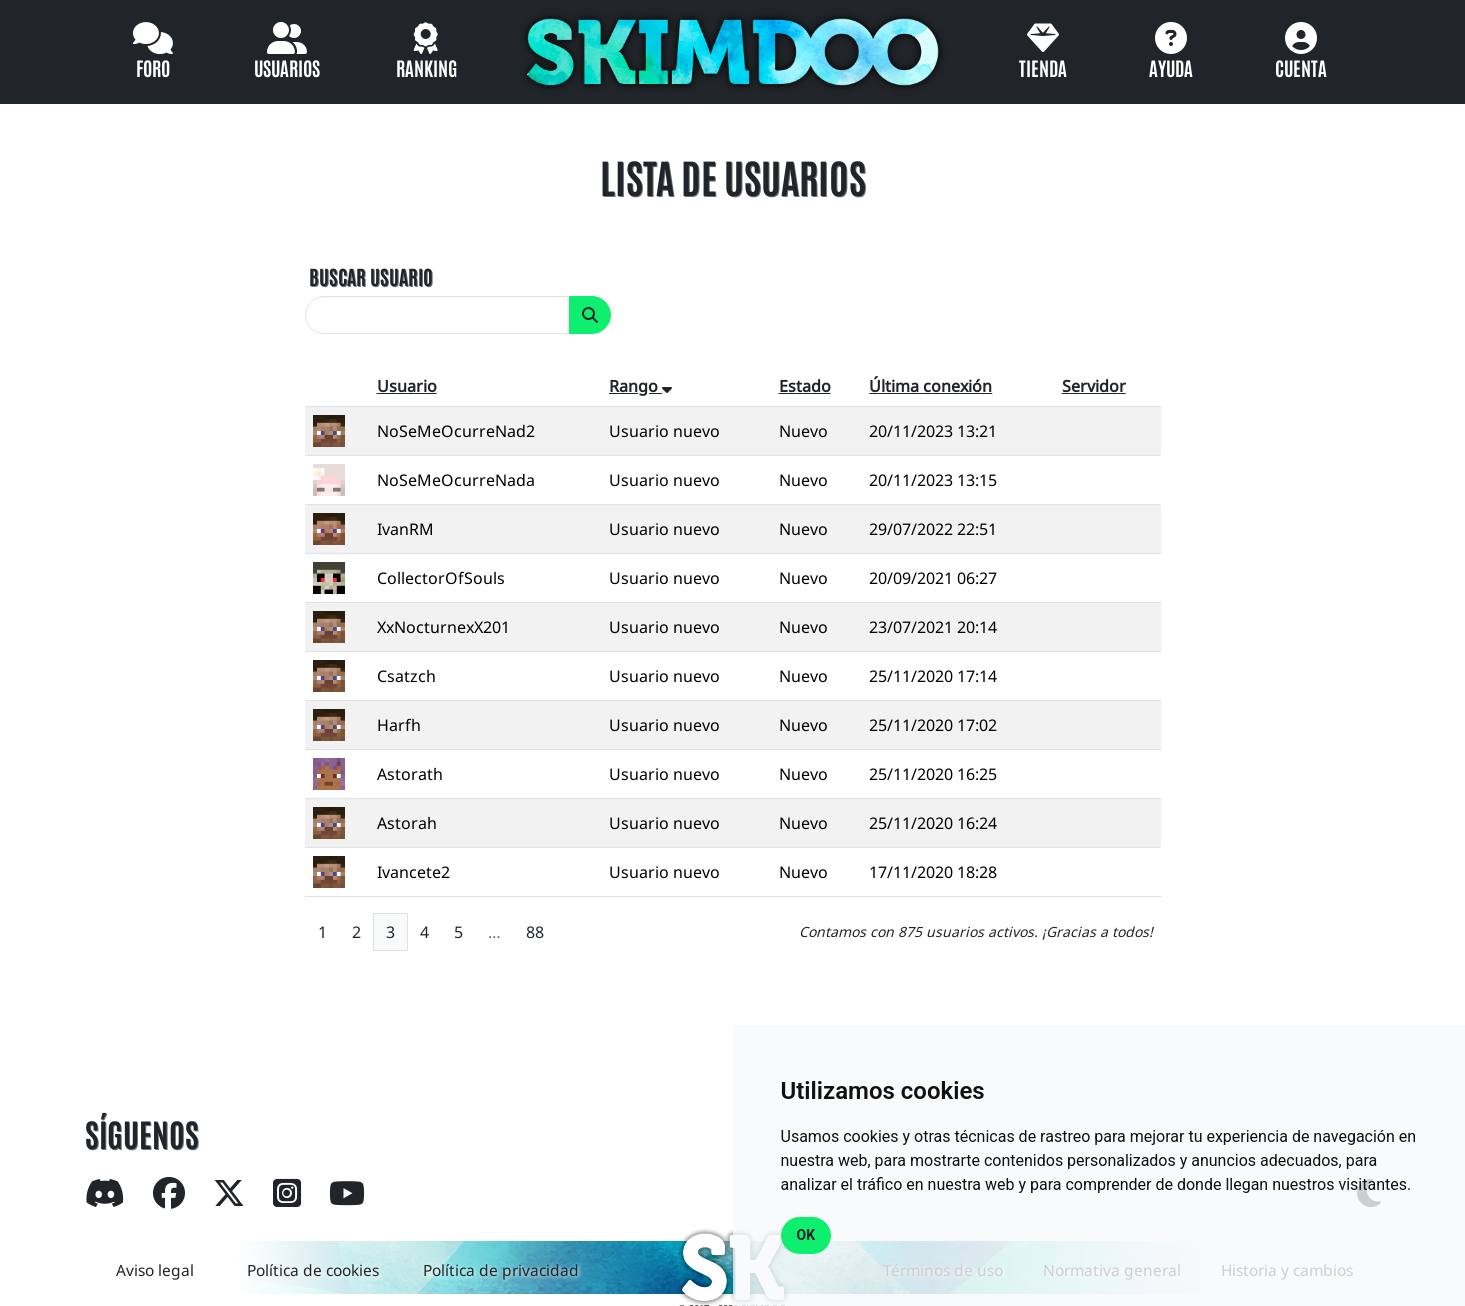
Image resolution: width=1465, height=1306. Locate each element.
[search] (437, 315)
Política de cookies (313, 1270)
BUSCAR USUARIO (371, 276)
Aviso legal (152, 1270)
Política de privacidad (502, 1270)
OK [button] (806, 1235)
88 (535, 932)
